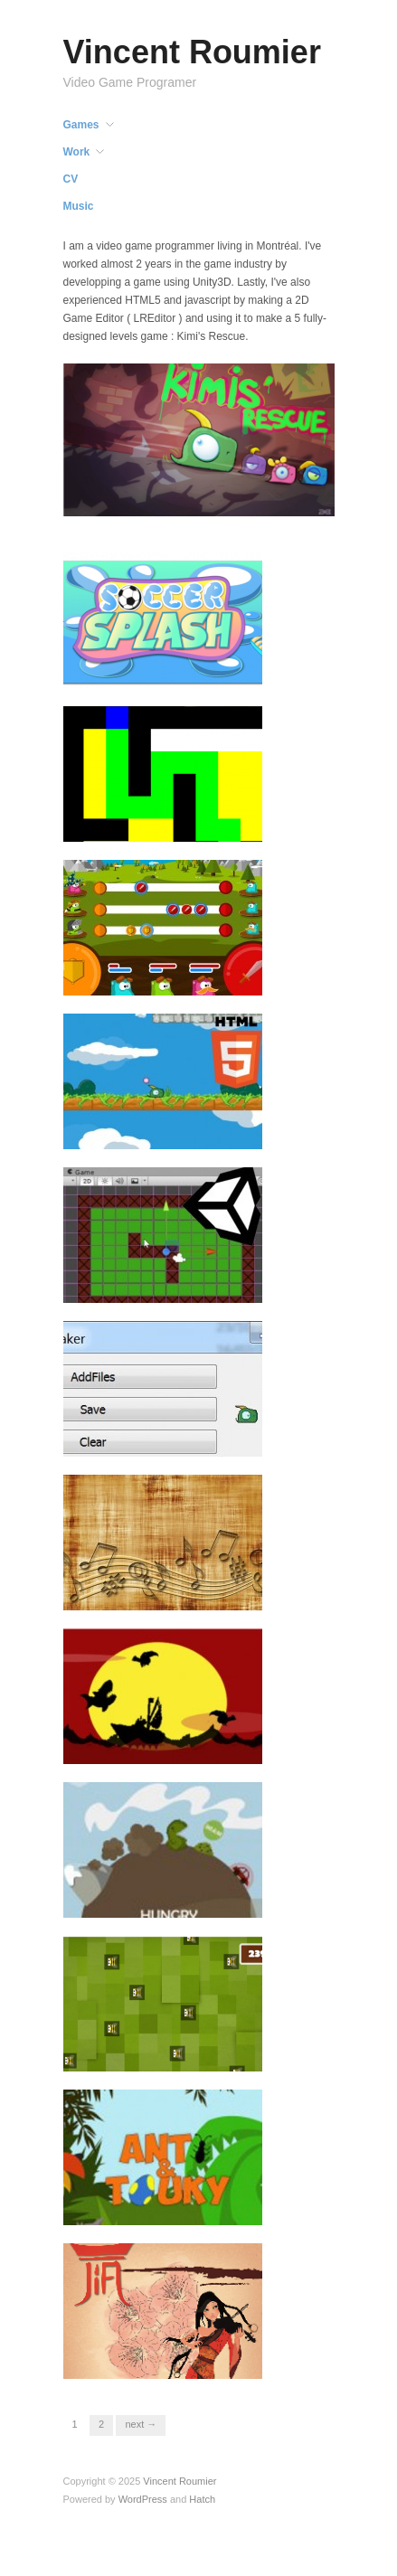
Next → (140, 2424)
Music (78, 206)
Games (81, 124)
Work (76, 151)
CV (71, 179)
